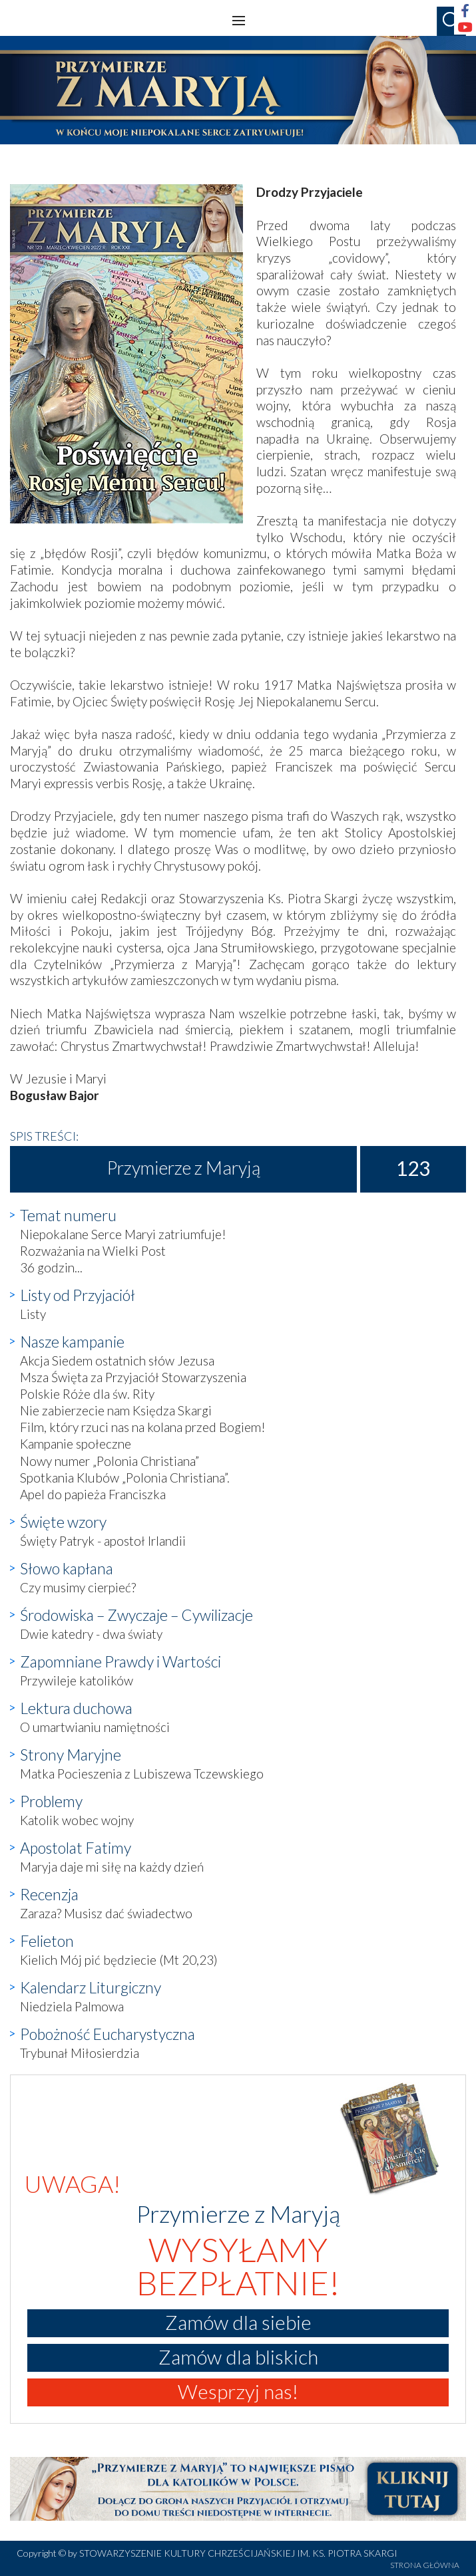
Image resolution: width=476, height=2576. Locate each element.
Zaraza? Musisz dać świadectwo (106, 1913)
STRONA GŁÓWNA (424, 2565)
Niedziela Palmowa (72, 2006)
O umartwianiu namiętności (95, 1727)
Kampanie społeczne (75, 1443)
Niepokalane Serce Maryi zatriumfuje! (123, 1234)
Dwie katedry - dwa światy (91, 1634)
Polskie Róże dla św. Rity (87, 1393)
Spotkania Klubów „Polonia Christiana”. (125, 1477)
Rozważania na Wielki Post (93, 1250)
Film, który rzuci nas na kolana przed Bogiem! (143, 1427)
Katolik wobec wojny (77, 1820)
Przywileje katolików (76, 1680)
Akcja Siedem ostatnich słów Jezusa (117, 1360)
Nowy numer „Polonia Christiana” (109, 1461)
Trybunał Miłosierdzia (79, 2053)
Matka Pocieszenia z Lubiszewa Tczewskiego (142, 1773)
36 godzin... (51, 1267)
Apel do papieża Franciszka (93, 1494)
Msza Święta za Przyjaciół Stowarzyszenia (133, 1377)
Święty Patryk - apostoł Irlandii (103, 1540)
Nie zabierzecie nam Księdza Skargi (116, 1410)
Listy (33, 1314)
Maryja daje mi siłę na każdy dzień (112, 1866)
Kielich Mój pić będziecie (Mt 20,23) (119, 1959)
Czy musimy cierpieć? (78, 1587)
